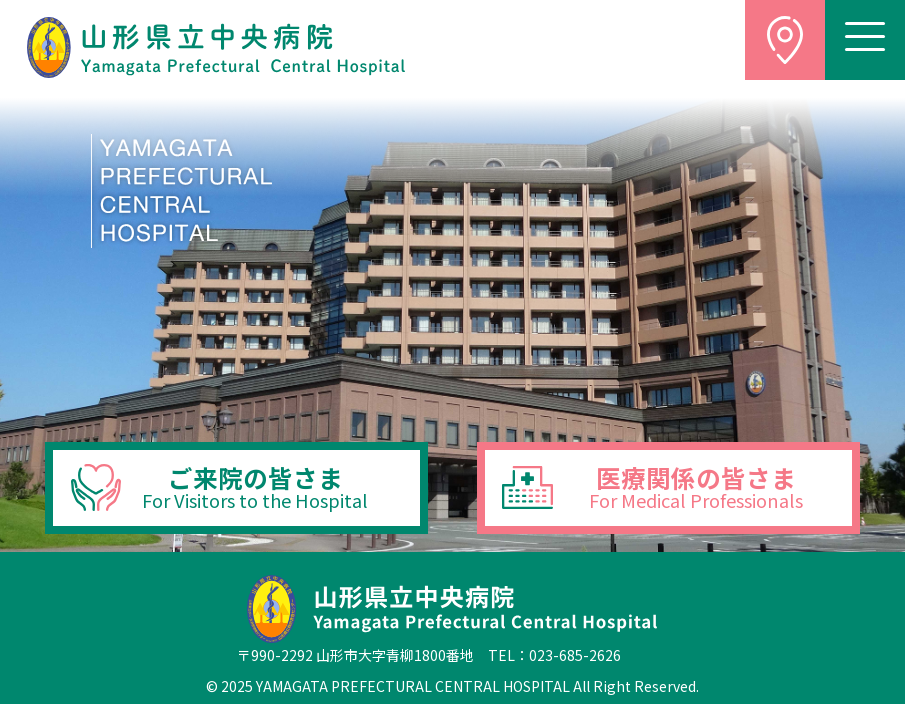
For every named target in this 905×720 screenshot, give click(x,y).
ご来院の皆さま (255, 486)
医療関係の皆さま (696, 486)
